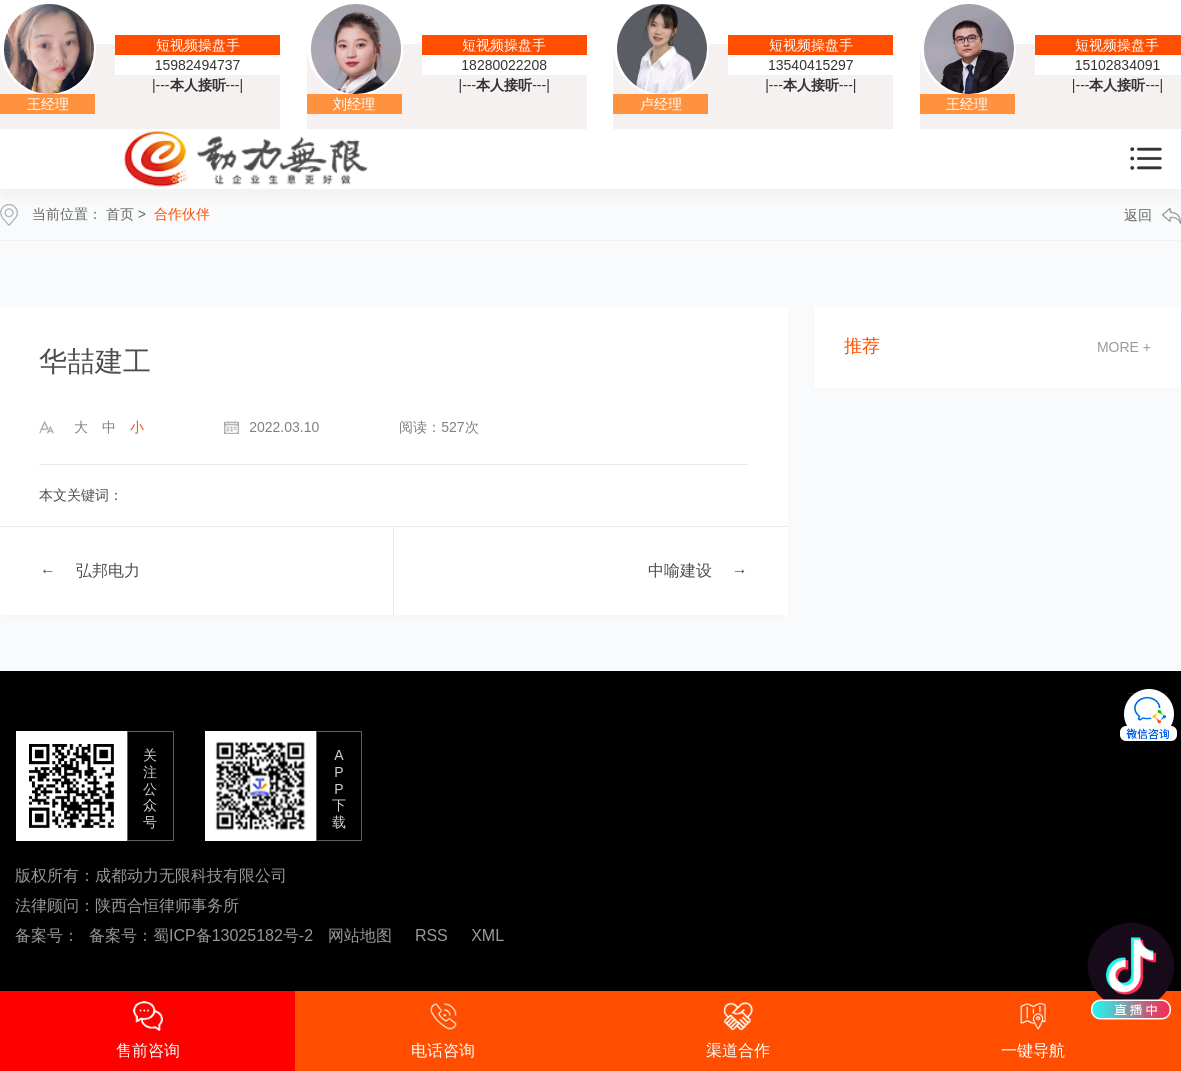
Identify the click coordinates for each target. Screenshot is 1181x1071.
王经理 (48, 104)
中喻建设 (680, 570)
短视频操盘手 (198, 45)
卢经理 (661, 104)
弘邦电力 (108, 570)
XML (487, 935)
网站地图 (360, 935)
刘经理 (354, 104)
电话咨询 (443, 1030)
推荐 (862, 346)
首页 (120, 214)
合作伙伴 (182, 214)
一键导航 (1033, 1030)
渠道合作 (738, 1030)
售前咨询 (148, 1030)
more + (1124, 347)
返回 (1152, 215)
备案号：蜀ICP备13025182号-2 (201, 935)
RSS (431, 935)
